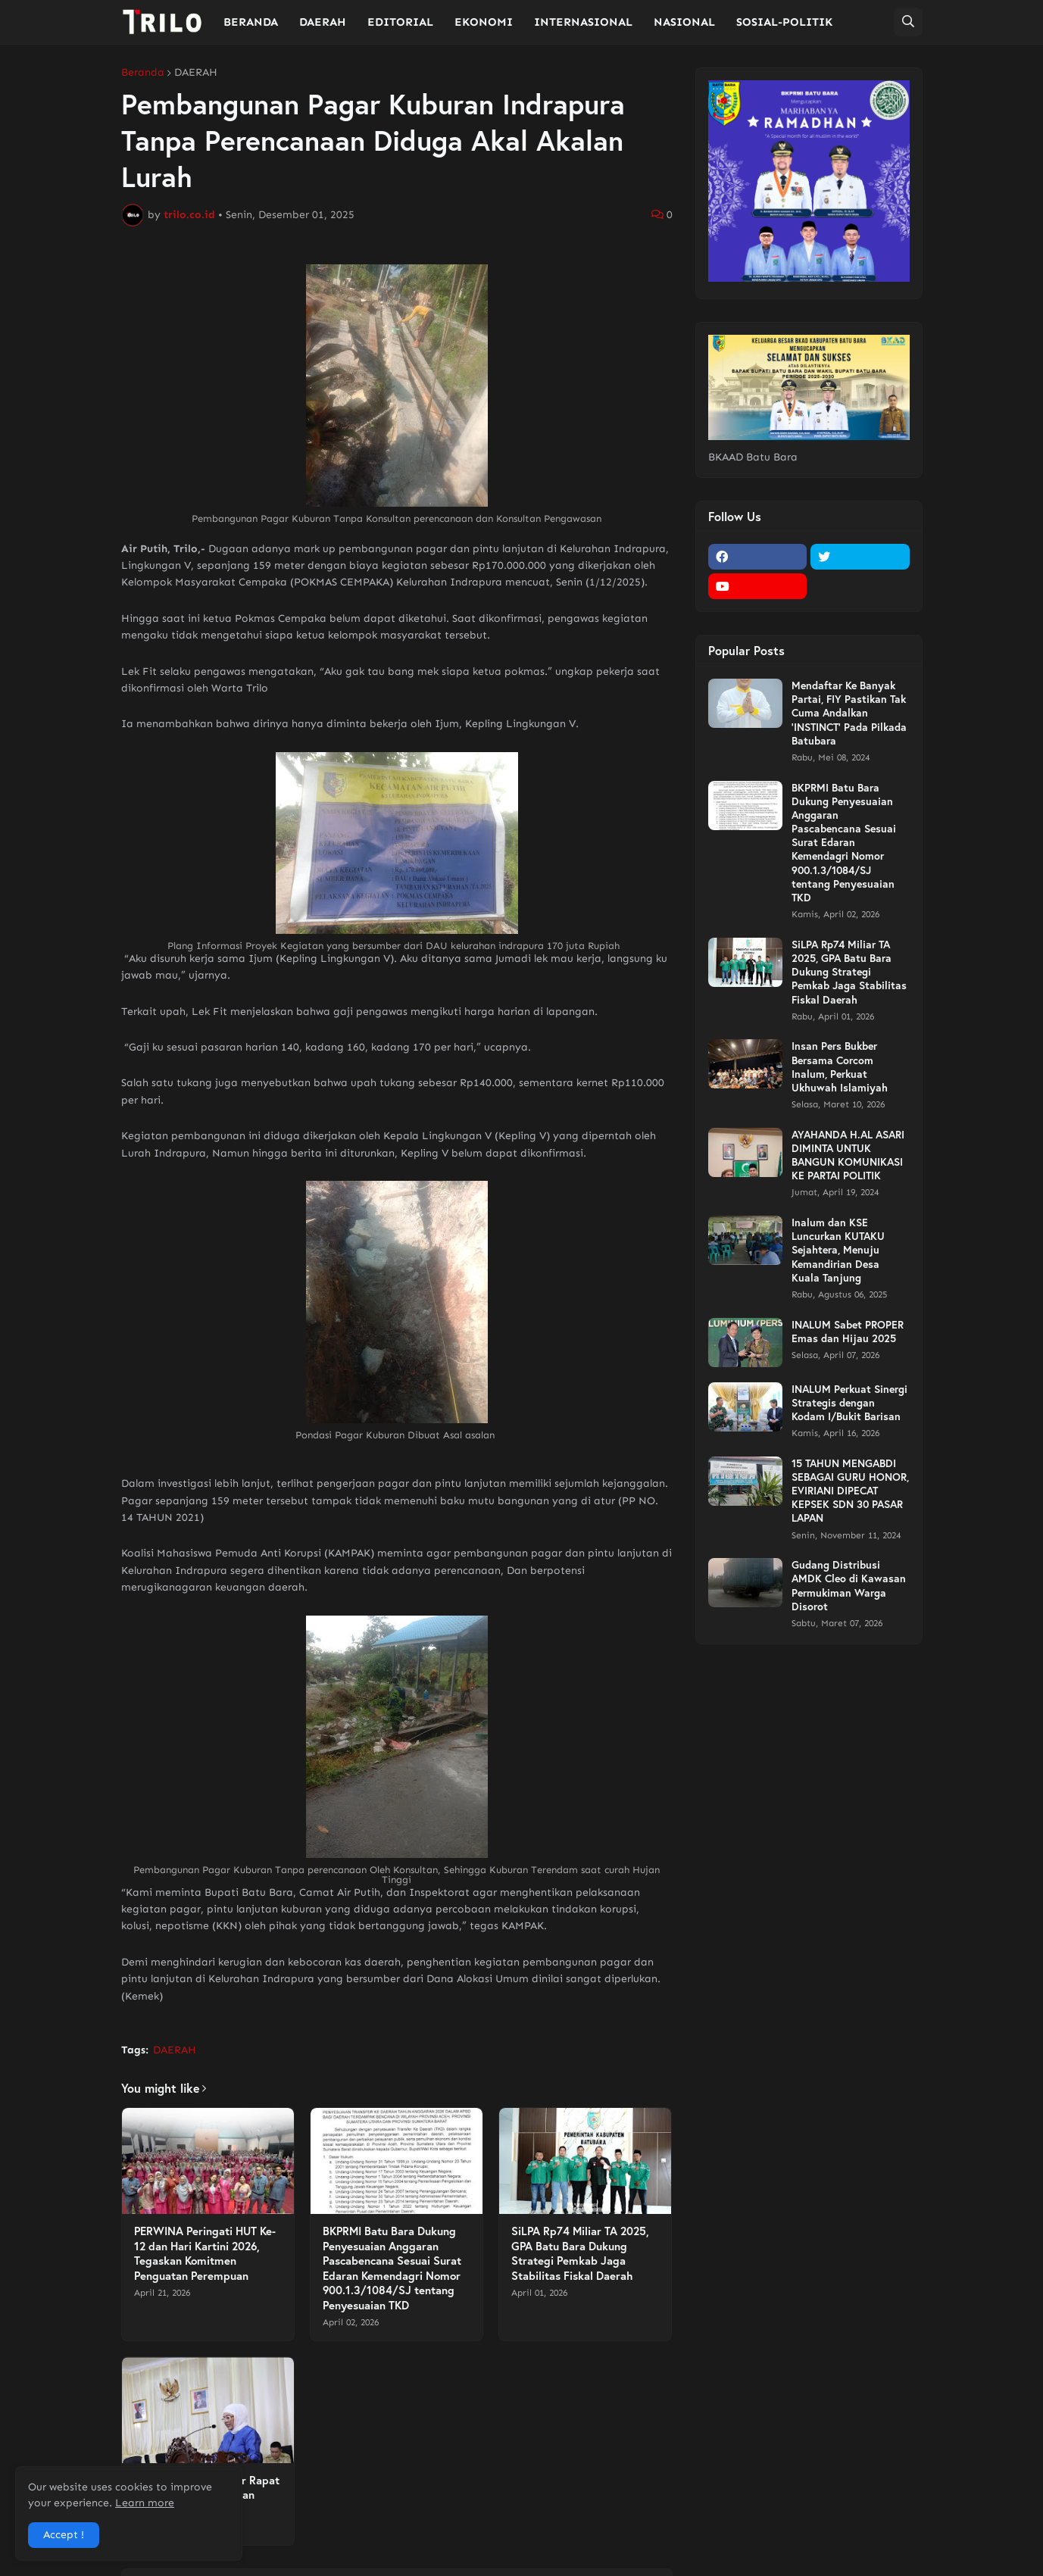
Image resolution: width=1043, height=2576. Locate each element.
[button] (908, 22)
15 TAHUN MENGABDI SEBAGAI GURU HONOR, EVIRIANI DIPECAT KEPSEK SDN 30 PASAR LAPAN (850, 1491)
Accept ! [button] (63, 2534)
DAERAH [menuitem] (322, 22)
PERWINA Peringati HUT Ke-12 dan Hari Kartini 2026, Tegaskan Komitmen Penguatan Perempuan (205, 2253)
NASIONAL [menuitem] (684, 22)
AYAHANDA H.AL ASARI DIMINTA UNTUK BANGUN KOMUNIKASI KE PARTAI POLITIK (848, 1155)
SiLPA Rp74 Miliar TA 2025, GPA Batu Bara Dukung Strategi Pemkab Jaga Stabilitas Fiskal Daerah (580, 2253)
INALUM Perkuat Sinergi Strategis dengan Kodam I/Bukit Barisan (849, 1402)
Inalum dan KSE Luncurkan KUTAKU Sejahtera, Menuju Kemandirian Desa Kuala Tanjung (838, 1250)
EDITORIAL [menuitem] (400, 22)
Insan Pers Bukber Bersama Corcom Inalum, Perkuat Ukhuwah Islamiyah (840, 1066)
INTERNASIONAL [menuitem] (583, 22)
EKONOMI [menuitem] (483, 22)
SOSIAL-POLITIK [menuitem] (784, 22)
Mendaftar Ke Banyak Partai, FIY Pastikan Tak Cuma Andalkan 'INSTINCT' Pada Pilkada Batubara (849, 713)
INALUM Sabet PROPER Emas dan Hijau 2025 (848, 1331)
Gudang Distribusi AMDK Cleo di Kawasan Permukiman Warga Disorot (849, 1585)
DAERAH (195, 72)
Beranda (142, 72)
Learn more (144, 2502)
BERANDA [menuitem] (250, 22)
